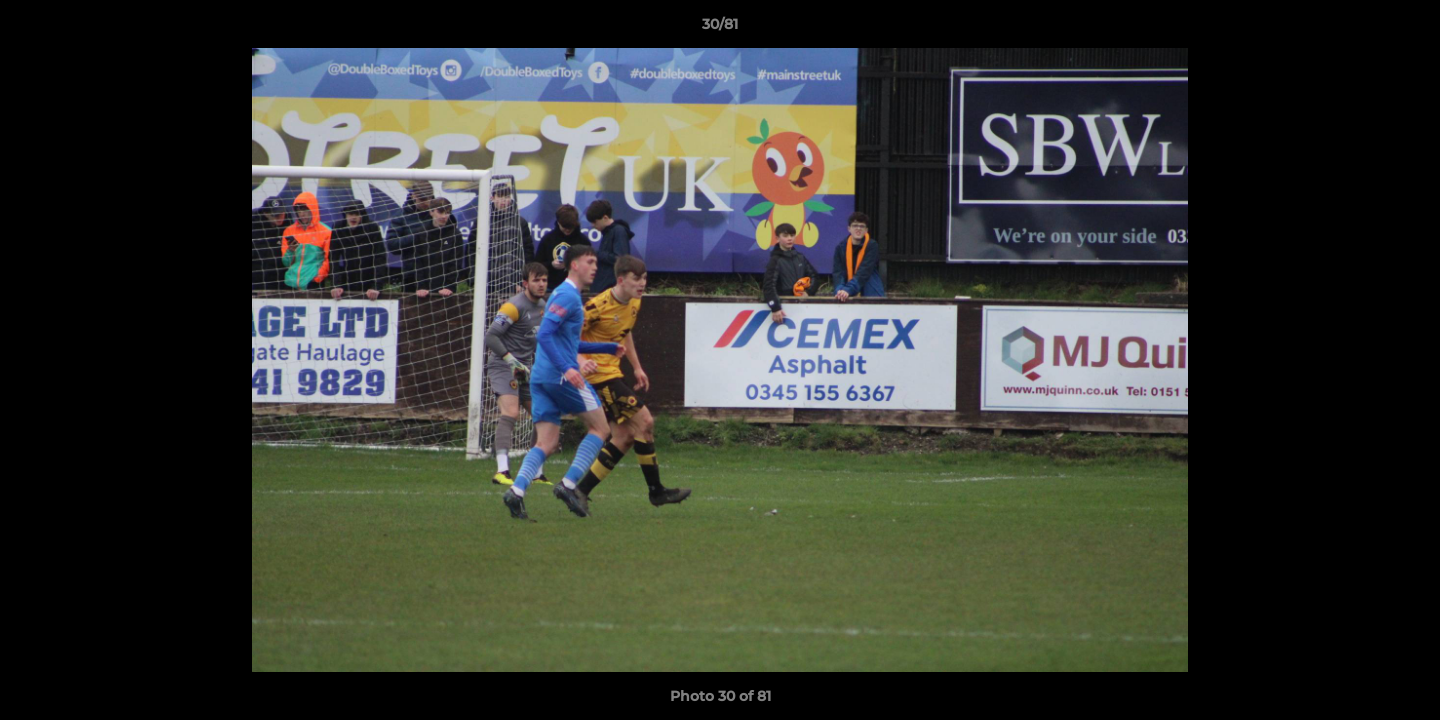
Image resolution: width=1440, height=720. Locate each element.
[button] (1404, 29)
